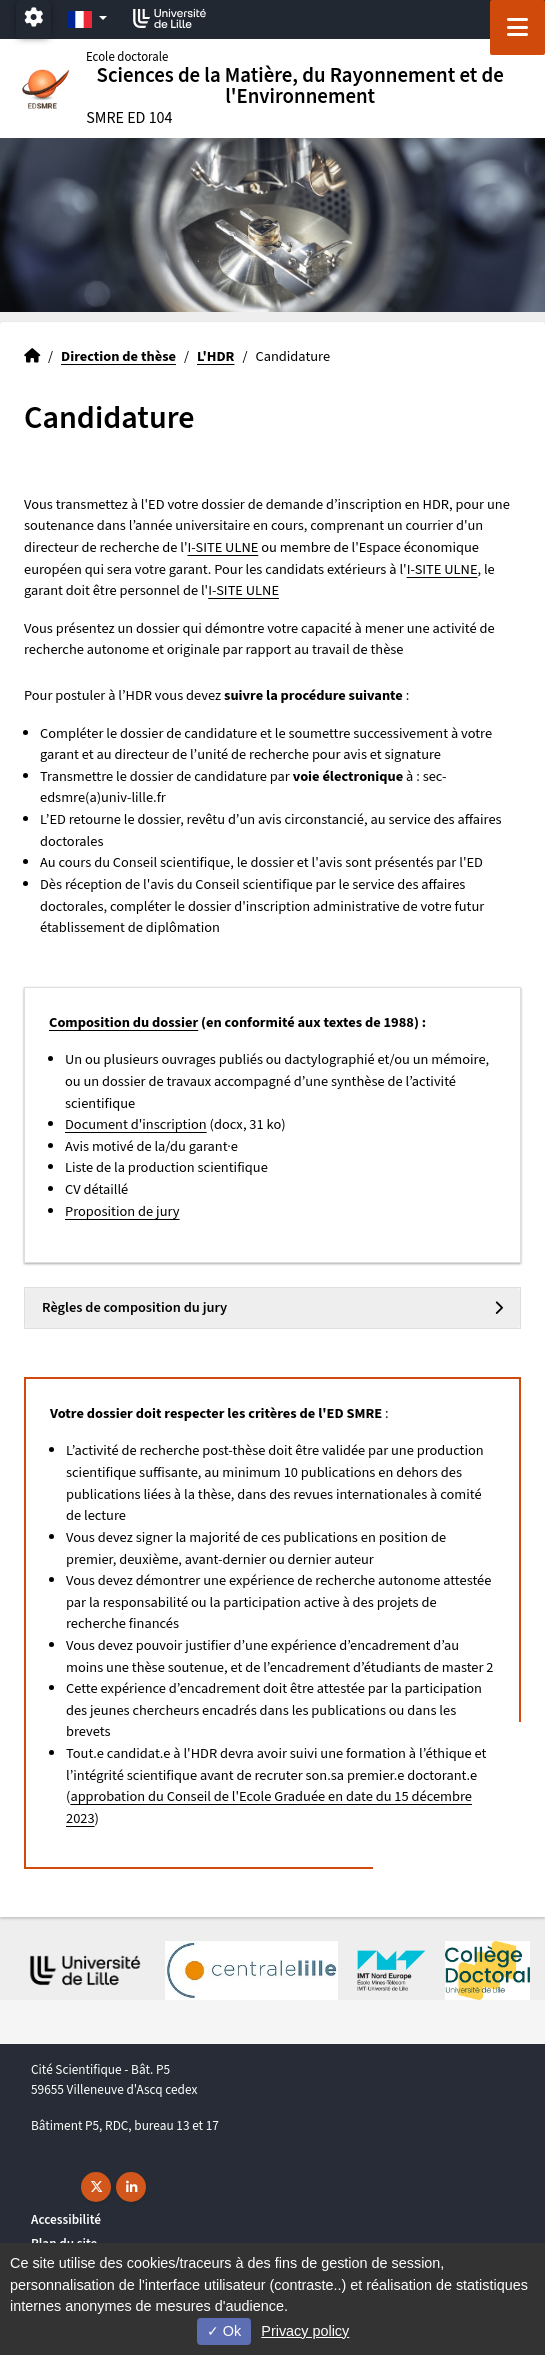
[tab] (272, 1308)
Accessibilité (66, 2219)
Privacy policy (305, 2331)
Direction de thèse (118, 356)
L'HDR (215, 356)
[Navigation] (517, 27)
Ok (224, 2331)
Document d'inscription (136, 1124)
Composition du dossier (123, 1022)
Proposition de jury (122, 1211)
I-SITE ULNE (222, 547)
